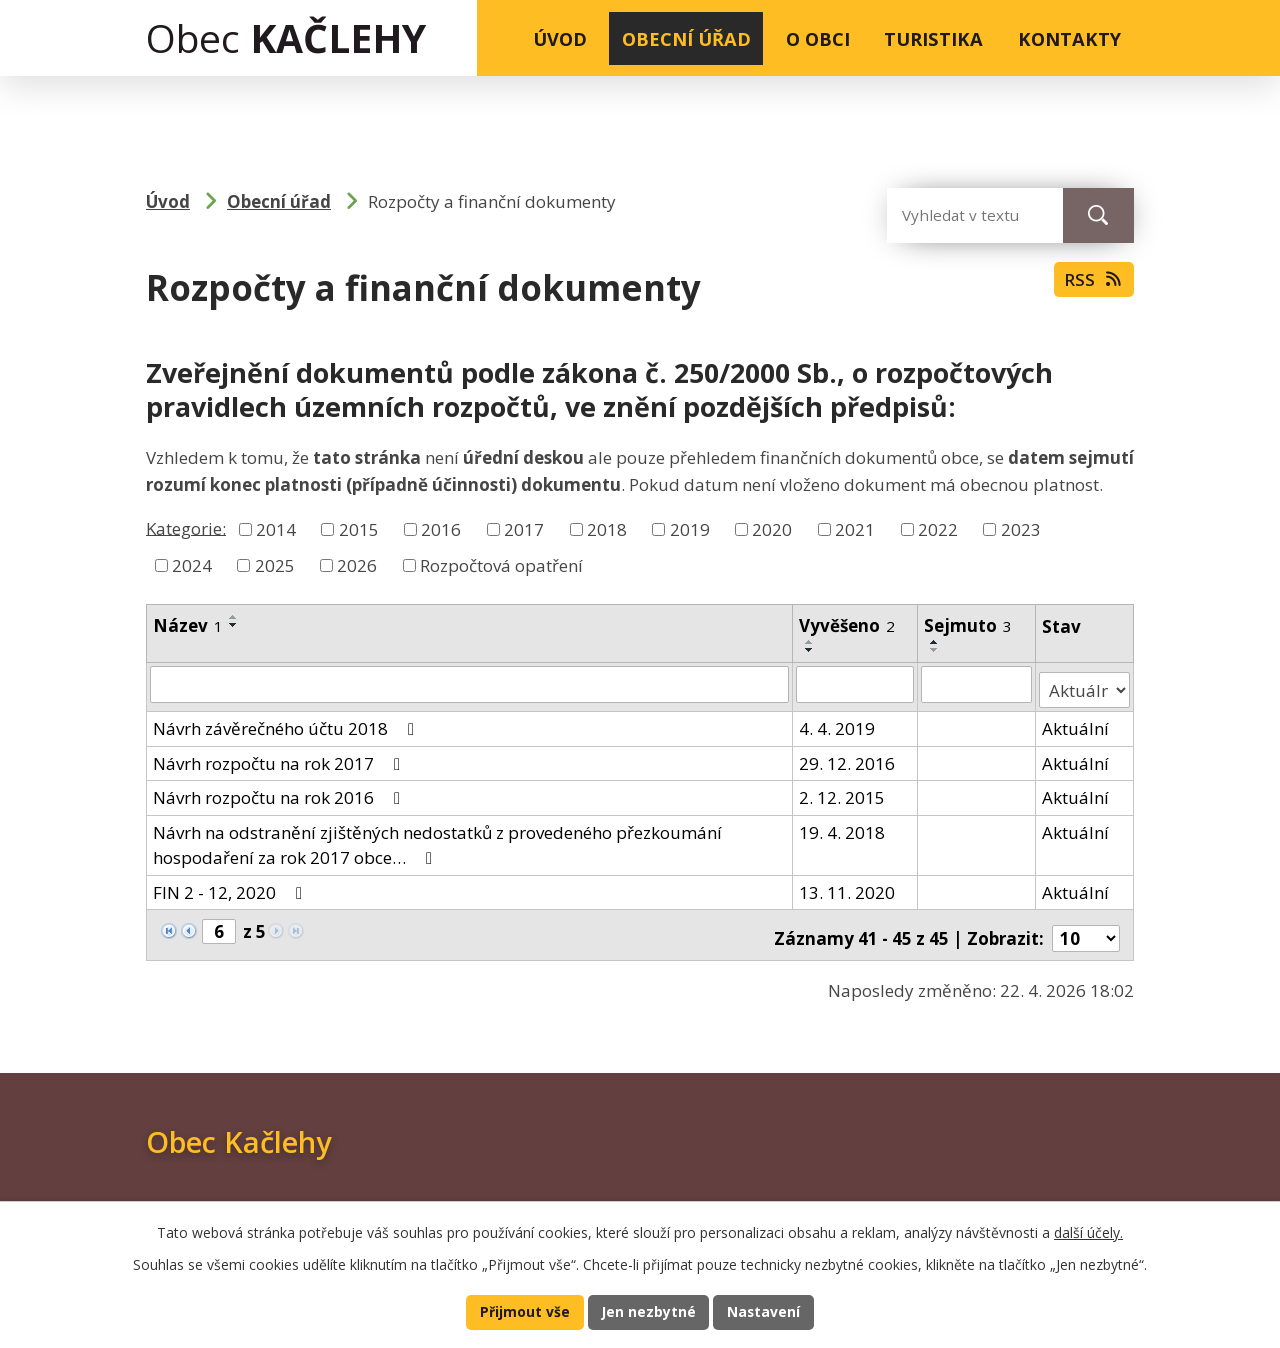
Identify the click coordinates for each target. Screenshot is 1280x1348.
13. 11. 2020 (847, 886)
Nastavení (768, 1311)
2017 (524, 529)
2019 (690, 529)
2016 (441, 529)
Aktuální (1076, 722)
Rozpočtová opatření (501, 565)
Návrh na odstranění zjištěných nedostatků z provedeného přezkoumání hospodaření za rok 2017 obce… (437, 839)
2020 (772, 529)
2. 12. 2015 (842, 791)
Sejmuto (969, 625)
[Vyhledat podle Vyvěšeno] (855, 684)
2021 (855, 529)
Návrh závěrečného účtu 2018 (287, 722)
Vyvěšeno (847, 625)
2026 (357, 565)
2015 (359, 529)
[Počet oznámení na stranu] (1086, 926)
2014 (276, 529)
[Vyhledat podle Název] (469, 684)
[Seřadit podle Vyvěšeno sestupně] (810, 650)
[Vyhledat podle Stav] (1085, 684)
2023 (1021, 529)
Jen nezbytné (648, 1311)
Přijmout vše (520, 1311)
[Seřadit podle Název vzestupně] (234, 617)
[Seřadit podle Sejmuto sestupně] (936, 650)
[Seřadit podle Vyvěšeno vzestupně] (810, 642)
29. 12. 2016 (847, 757)
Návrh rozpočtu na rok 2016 (280, 791)
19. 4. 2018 (842, 826)
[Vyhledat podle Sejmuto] (977, 684)
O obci (818, 38)
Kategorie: (186, 527)
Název (188, 625)
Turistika (933, 38)
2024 (192, 565)
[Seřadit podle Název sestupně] (234, 625)
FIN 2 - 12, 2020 (231, 886)
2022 (938, 529)
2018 (607, 529)
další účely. (1088, 1229)
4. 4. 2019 (837, 722)
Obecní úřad (686, 38)
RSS (1091, 285)
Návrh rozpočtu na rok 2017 (280, 757)
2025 (275, 565)
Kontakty (1069, 38)
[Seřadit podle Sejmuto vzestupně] (936, 642)
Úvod (560, 38)
